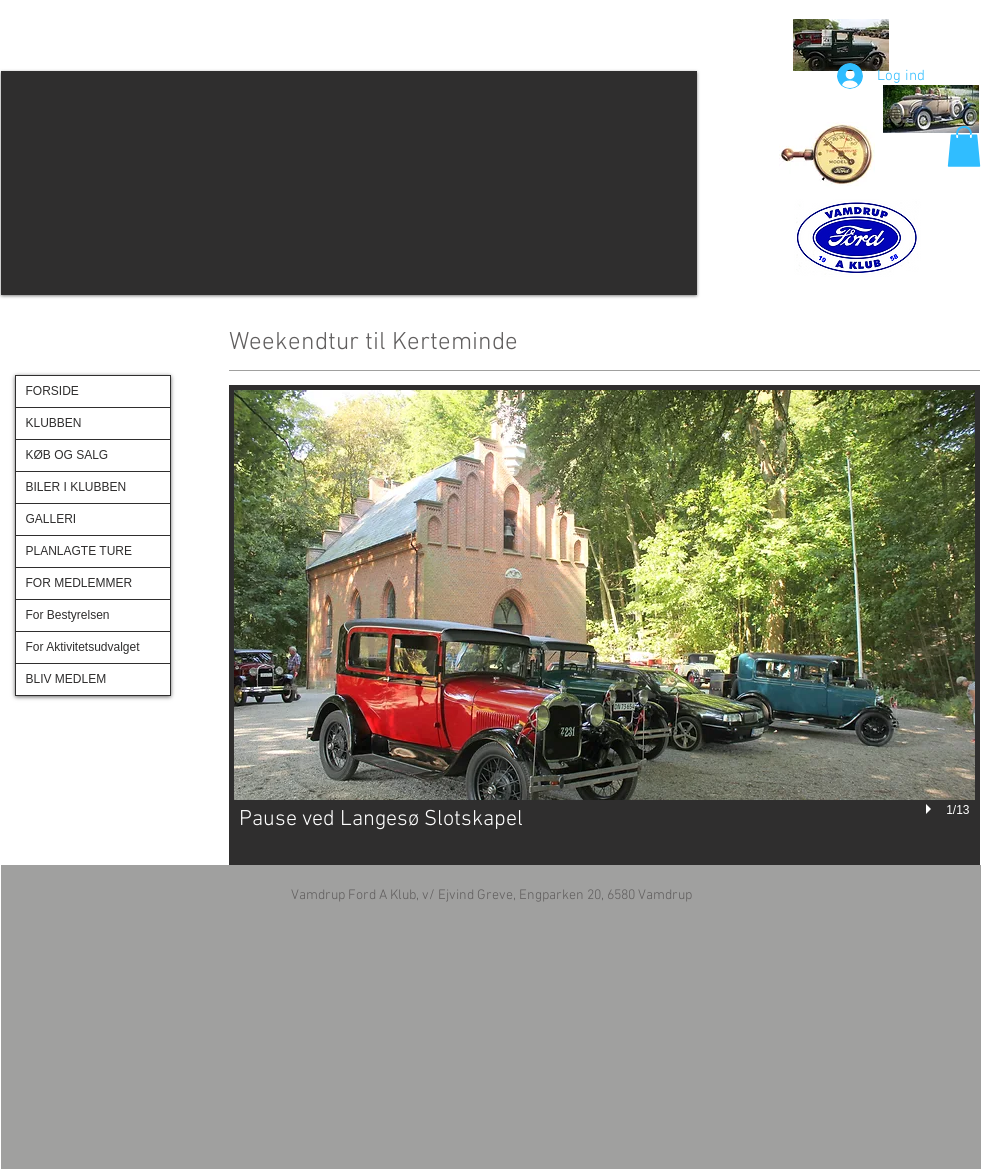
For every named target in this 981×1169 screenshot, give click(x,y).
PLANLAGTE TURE (79, 551)
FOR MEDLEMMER (79, 583)
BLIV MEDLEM (66, 679)
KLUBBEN (54, 423)
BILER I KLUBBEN (76, 487)
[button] (349, 183)
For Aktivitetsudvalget (83, 647)
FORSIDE (52, 391)
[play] (931, 810)
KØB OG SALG (67, 455)
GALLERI (51, 519)
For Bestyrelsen (68, 615)
